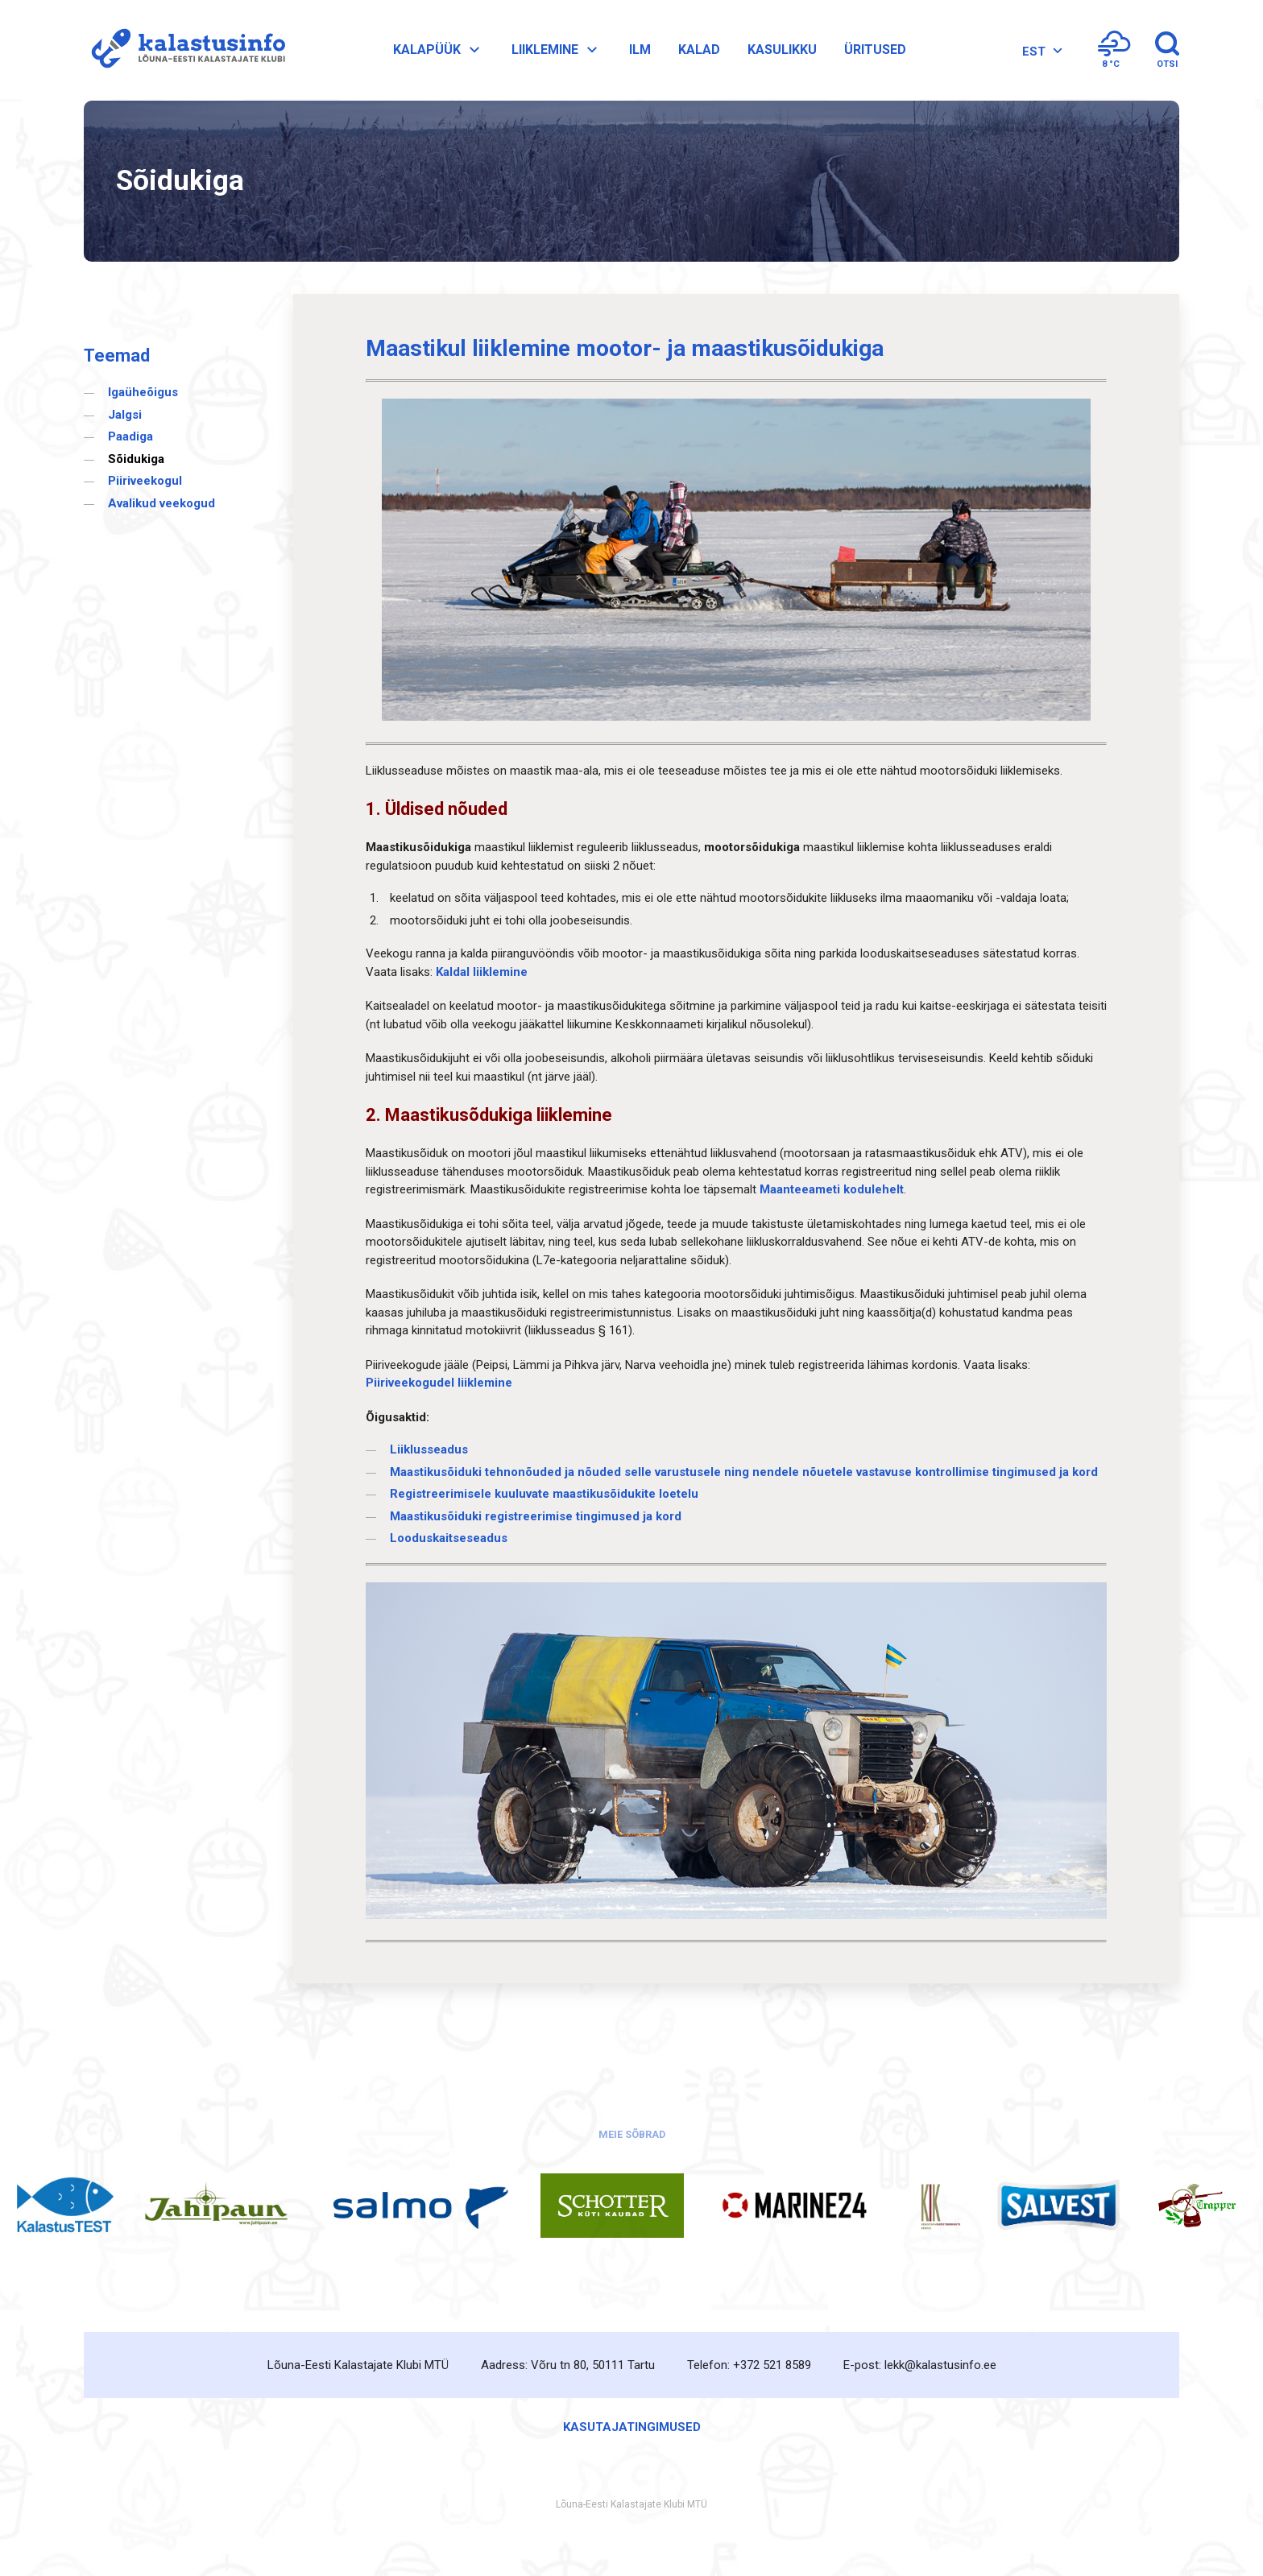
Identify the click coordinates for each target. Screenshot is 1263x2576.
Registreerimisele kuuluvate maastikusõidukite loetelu (544, 1493)
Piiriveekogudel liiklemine (439, 1382)
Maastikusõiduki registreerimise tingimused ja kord (535, 1516)
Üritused (875, 49)
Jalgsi (125, 414)
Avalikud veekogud (161, 503)
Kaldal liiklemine (482, 972)
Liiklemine (556, 50)
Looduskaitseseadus (448, 1538)
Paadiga (130, 436)
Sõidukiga (136, 459)
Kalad (699, 49)
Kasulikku (782, 49)
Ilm (640, 49)
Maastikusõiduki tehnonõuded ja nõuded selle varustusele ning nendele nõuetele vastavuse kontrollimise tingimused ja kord (744, 1472)
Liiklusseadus (429, 1449)
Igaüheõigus (143, 392)
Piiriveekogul (145, 480)
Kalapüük (438, 50)
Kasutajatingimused (632, 2427)
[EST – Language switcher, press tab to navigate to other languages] (1040, 52)
